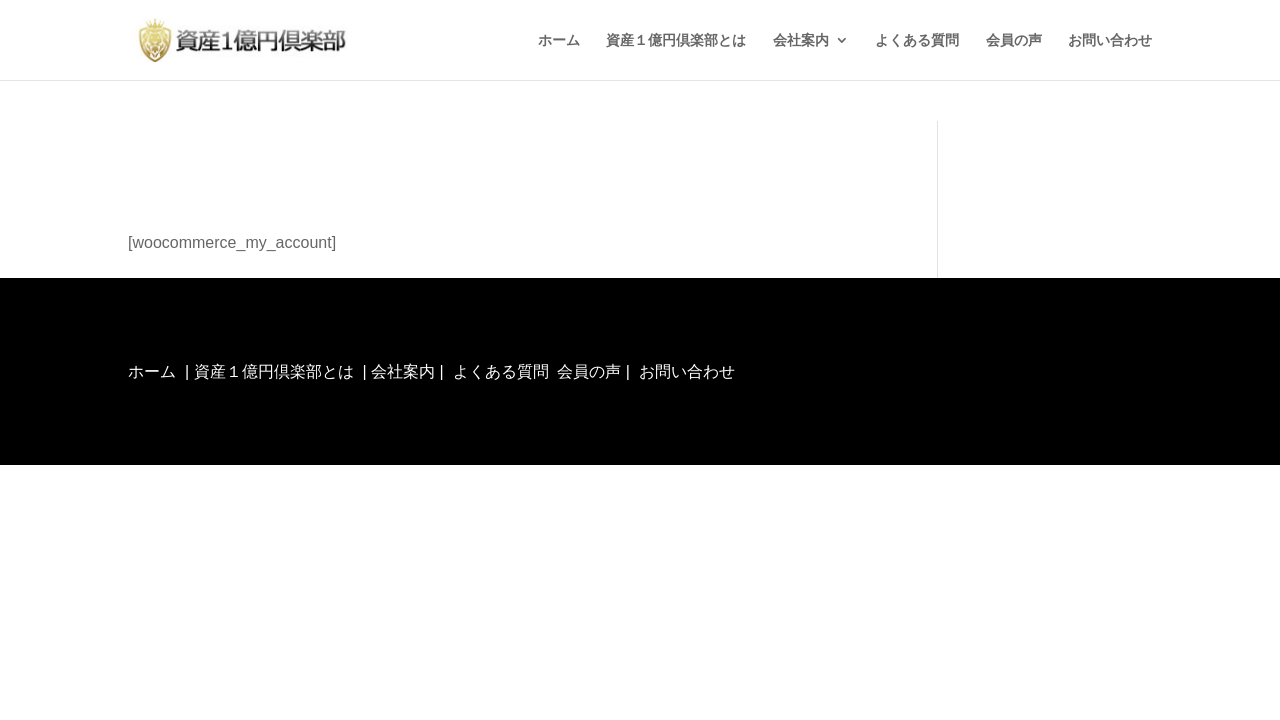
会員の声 (1014, 40)
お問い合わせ (1110, 40)
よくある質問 (917, 40)
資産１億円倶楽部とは (676, 40)
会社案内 (801, 40)
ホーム (559, 40)
